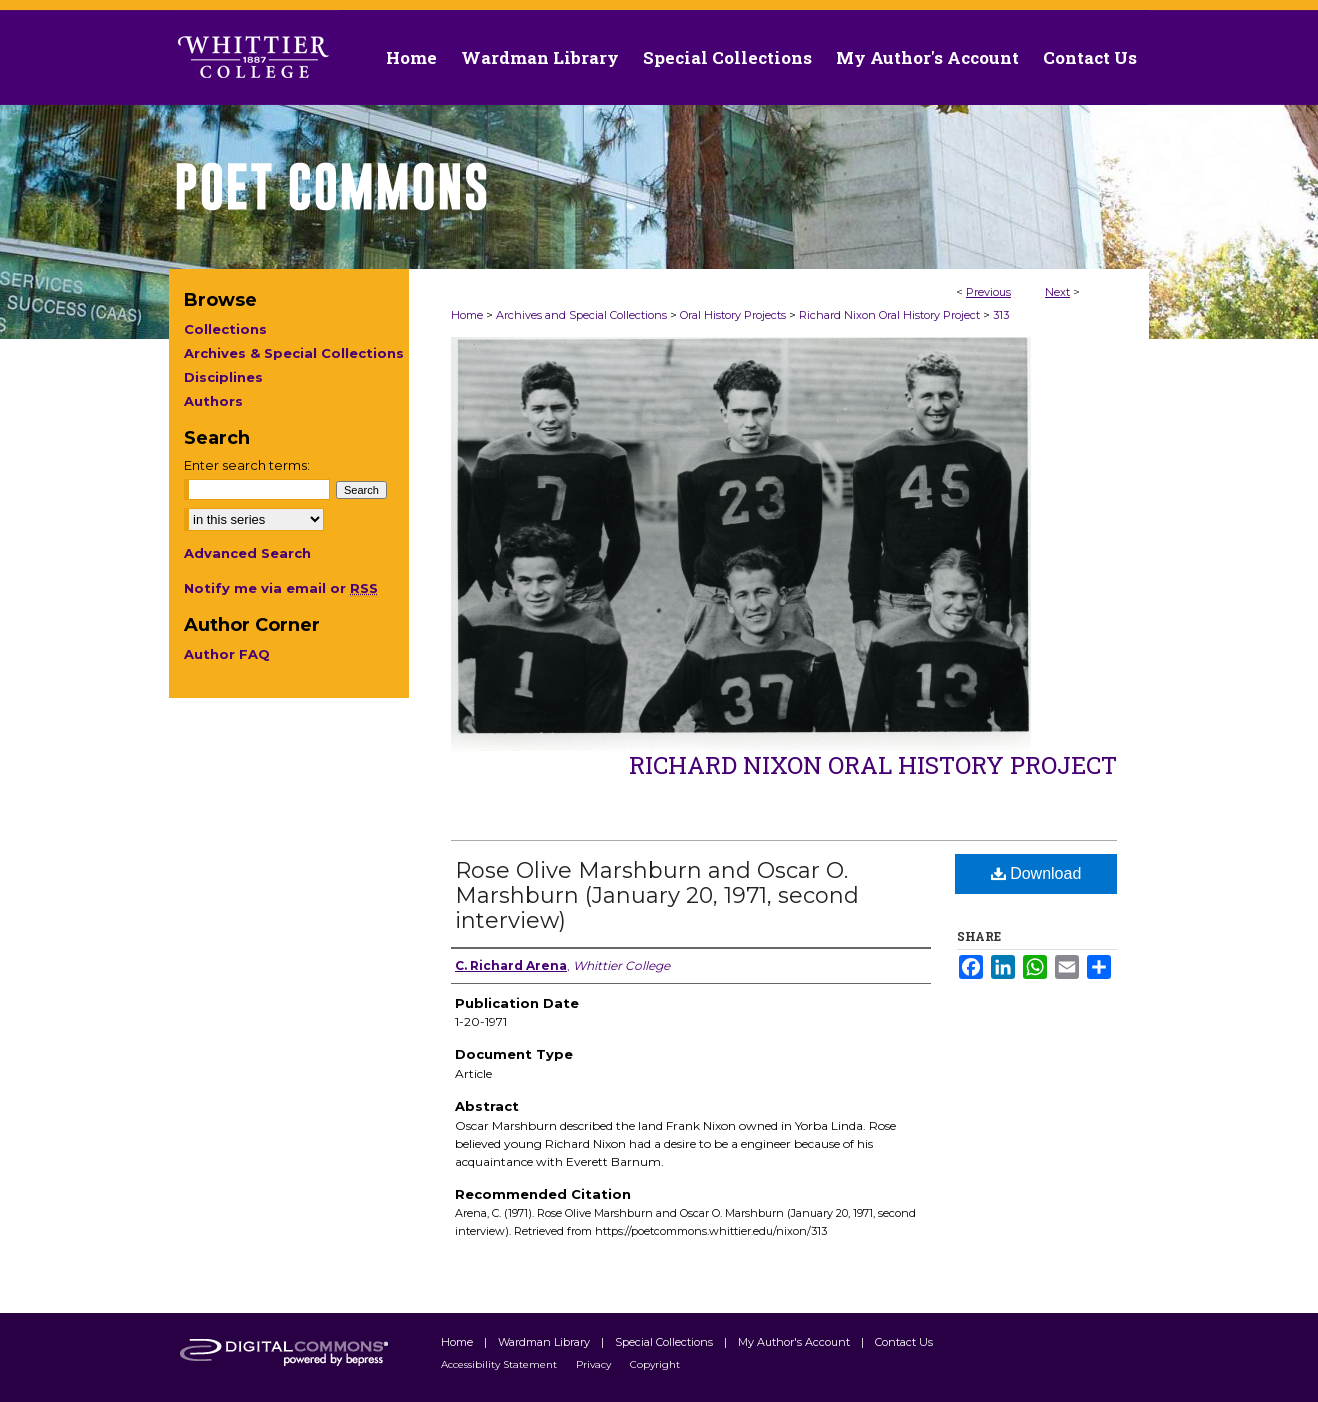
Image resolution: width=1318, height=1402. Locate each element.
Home (467, 315)
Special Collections (665, 1342)
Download (1036, 873)
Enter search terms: (247, 465)
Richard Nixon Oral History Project (889, 315)
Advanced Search (247, 553)
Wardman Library (545, 1342)
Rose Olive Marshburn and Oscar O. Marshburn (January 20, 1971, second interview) (657, 895)
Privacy (595, 1364)
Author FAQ (227, 654)
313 (1001, 315)
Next (1057, 292)
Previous (988, 292)
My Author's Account (795, 1342)
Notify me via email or (281, 588)
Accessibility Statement (500, 1364)
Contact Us (1090, 57)
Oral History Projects (733, 315)
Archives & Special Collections (294, 353)
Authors (213, 401)
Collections (225, 329)
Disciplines (223, 377)
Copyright (655, 1364)
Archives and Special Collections (581, 315)
